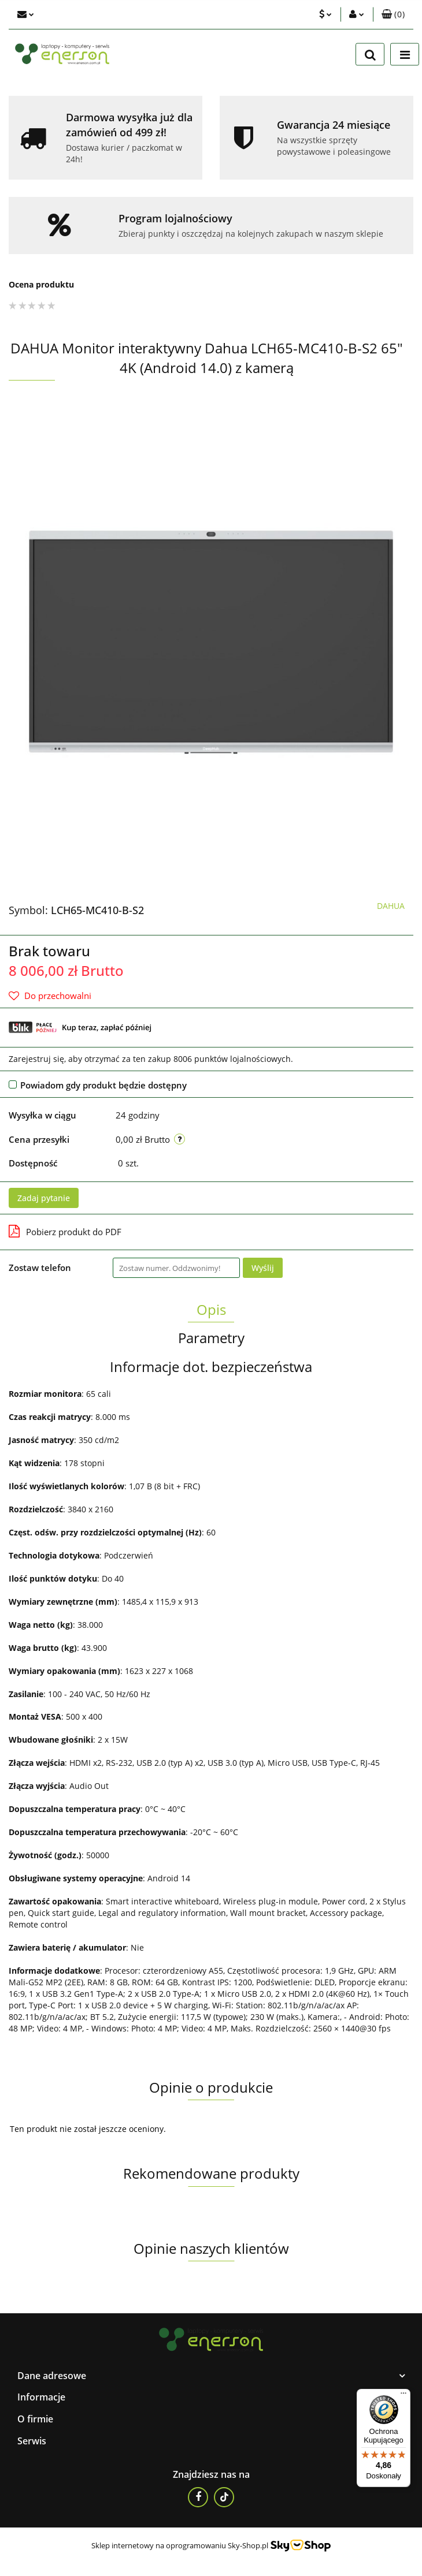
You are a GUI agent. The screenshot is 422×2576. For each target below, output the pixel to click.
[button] (393, 14)
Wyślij (262, 1267)
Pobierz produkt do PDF (65, 1231)
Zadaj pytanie (43, 1197)
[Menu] (403, 2396)
